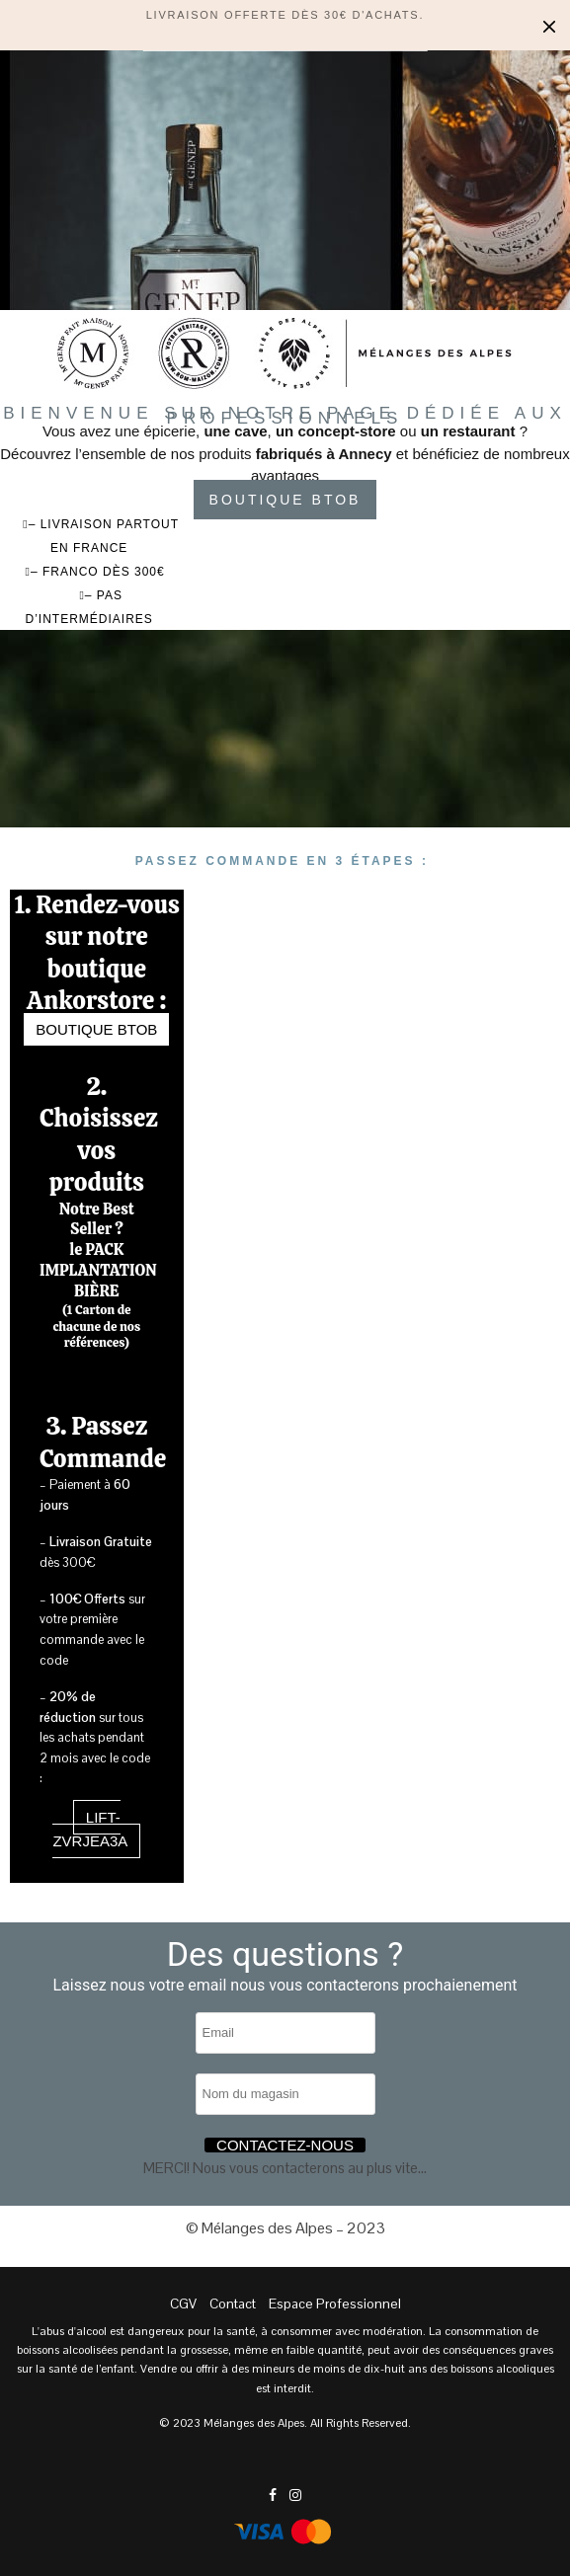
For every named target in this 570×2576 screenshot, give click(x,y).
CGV (183, 2303)
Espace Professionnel (335, 2303)
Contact (232, 2303)
